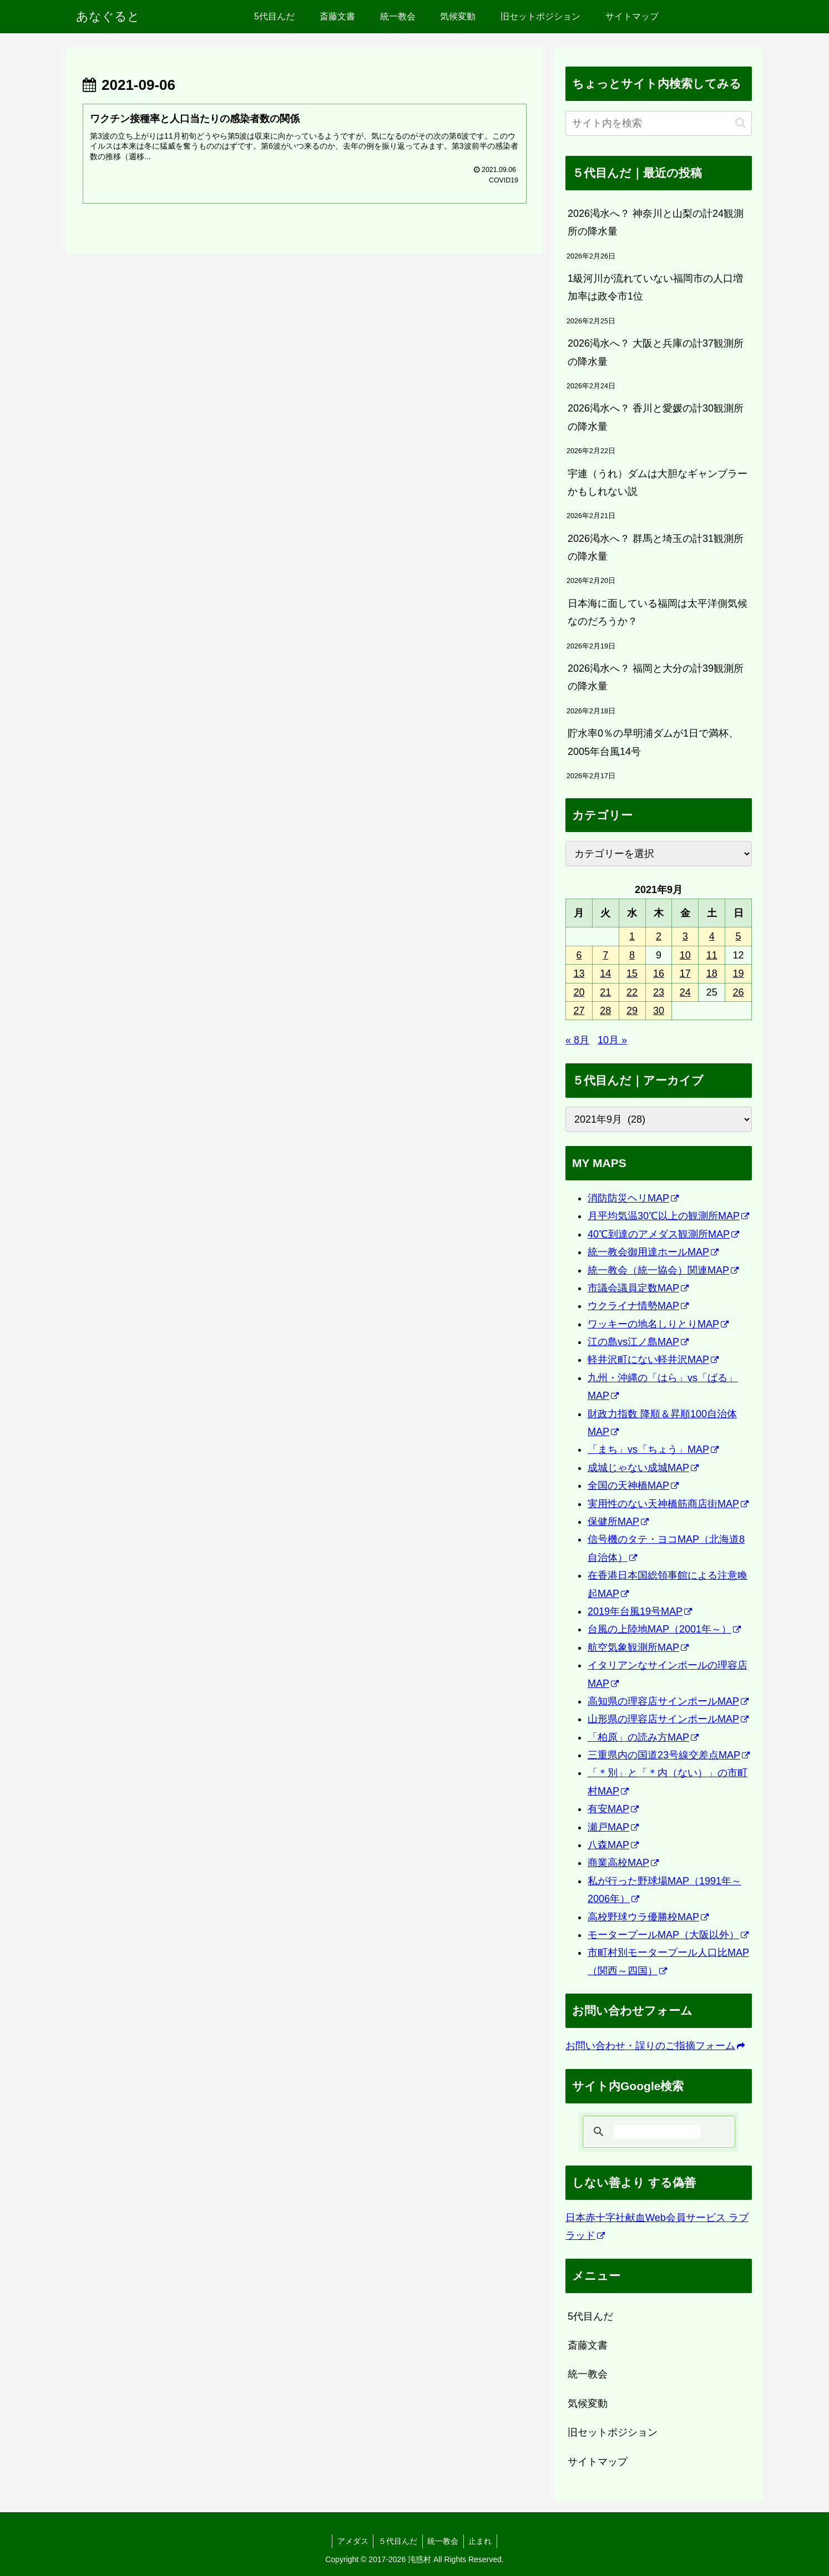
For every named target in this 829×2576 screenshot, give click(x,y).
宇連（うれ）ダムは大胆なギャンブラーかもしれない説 (657, 482)
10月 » (612, 1040)
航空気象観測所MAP (638, 1647)
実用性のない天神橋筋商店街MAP (668, 1503)
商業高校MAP (623, 1862)
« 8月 (577, 1040)
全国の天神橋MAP (633, 1485)
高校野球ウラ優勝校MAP (648, 1917)
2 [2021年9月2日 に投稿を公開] (658, 936)
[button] (740, 122)
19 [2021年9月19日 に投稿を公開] (738, 973)
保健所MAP (618, 1521)
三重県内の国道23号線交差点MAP (669, 1755)
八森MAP (613, 1844)
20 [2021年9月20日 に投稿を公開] (578, 992)
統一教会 (588, 2374)
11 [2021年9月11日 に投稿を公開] (711, 955)
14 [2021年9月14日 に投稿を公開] (605, 973)
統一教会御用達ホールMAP (653, 1251)
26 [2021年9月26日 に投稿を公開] (738, 992)
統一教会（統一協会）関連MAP (663, 1270)
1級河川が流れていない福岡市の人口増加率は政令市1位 (655, 287)
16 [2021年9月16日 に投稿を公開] (658, 973)
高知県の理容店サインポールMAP (668, 1701)
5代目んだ (590, 2316)
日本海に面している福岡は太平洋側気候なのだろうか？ (657, 612)
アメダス (350, 2541)
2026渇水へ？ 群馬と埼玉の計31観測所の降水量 (656, 547)
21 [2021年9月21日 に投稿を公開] (605, 992)
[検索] (657, 2131)
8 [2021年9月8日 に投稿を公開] (632, 955)
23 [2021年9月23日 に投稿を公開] (658, 992)
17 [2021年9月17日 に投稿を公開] (685, 973)
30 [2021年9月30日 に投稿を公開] (658, 1010)
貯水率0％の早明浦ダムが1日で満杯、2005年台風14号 (653, 742)
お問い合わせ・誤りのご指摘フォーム (655, 2045)
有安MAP (613, 1808)
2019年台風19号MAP (640, 1611)
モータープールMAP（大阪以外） (668, 1934)
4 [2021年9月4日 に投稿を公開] (712, 936)
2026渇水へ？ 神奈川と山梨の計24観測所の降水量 (656, 222)
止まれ (482, 2541)
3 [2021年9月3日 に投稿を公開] (685, 936)
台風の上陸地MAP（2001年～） (664, 1629)
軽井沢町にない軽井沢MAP (653, 1359)
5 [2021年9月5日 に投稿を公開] (738, 936)
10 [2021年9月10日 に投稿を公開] (685, 955)
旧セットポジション (613, 2432)
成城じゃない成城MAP (643, 1467)
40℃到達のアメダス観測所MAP (663, 1234)
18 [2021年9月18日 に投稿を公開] (711, 973)
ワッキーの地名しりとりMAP (658, 1324)
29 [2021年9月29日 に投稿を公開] (632, 1010)
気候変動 (588, 2403)
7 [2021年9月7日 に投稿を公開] (605, 955)
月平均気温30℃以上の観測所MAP (668, 1215)
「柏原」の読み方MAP (643, 1737)
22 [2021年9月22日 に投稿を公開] (632, 992)
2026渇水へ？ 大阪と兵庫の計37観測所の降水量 (656, 352)
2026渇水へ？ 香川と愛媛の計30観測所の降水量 (656, 417)
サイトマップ (598, 2461)
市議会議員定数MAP (638, 1288)
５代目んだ (397, 2541)
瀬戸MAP (613, 1827)
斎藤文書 (588, 2345)
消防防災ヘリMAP (633, 1198)
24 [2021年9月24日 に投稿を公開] (685, 992)
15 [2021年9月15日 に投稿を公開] (632, 973)
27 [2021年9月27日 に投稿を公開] (578, 1010)
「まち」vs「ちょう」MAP (653, 1449)
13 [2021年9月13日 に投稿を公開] (578, 973)
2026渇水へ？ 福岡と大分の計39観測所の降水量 (656, 677)
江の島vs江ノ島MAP (638, 1341)
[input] (658, 123)
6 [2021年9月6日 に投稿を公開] (579, 955)
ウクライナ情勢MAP (638, 1305)
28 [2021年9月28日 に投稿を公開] (605, 1010)
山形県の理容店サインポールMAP (668, 1719)
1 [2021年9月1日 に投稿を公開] (632, 936)
